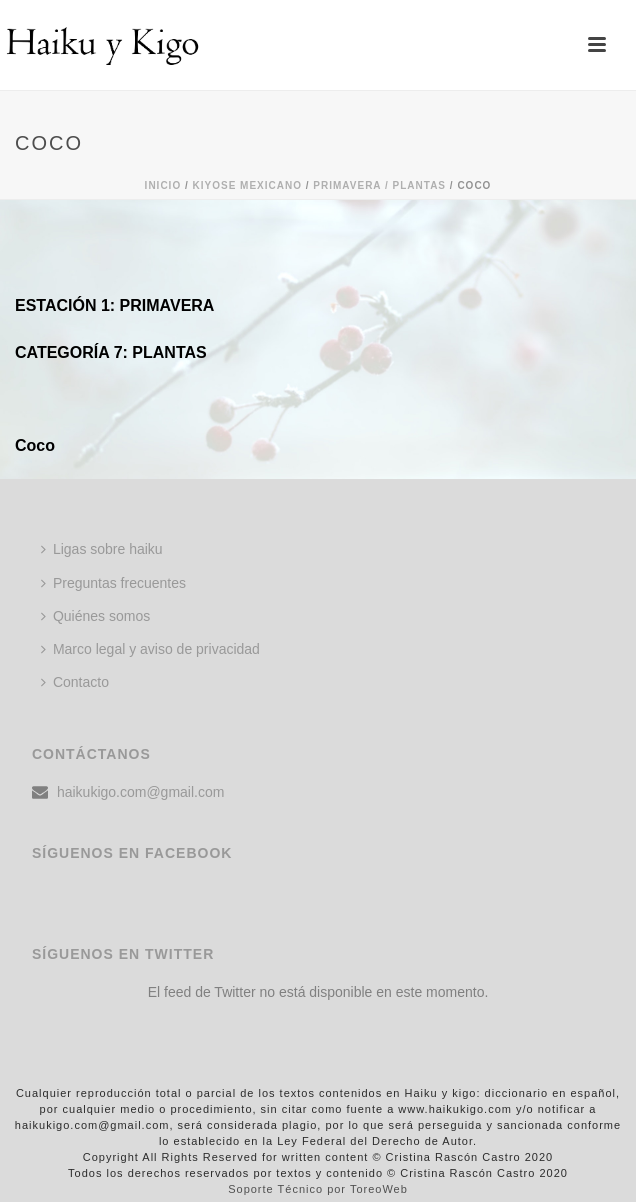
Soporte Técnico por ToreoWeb (318, 1189)
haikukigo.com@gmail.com (141, 792)
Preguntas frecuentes (113, 583)
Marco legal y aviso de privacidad (150, 649)
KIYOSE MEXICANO (247, 185)
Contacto (75, 682)
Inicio (163, 185)
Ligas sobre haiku (102, 549)
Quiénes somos (95, 616)
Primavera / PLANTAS (379, 185)
